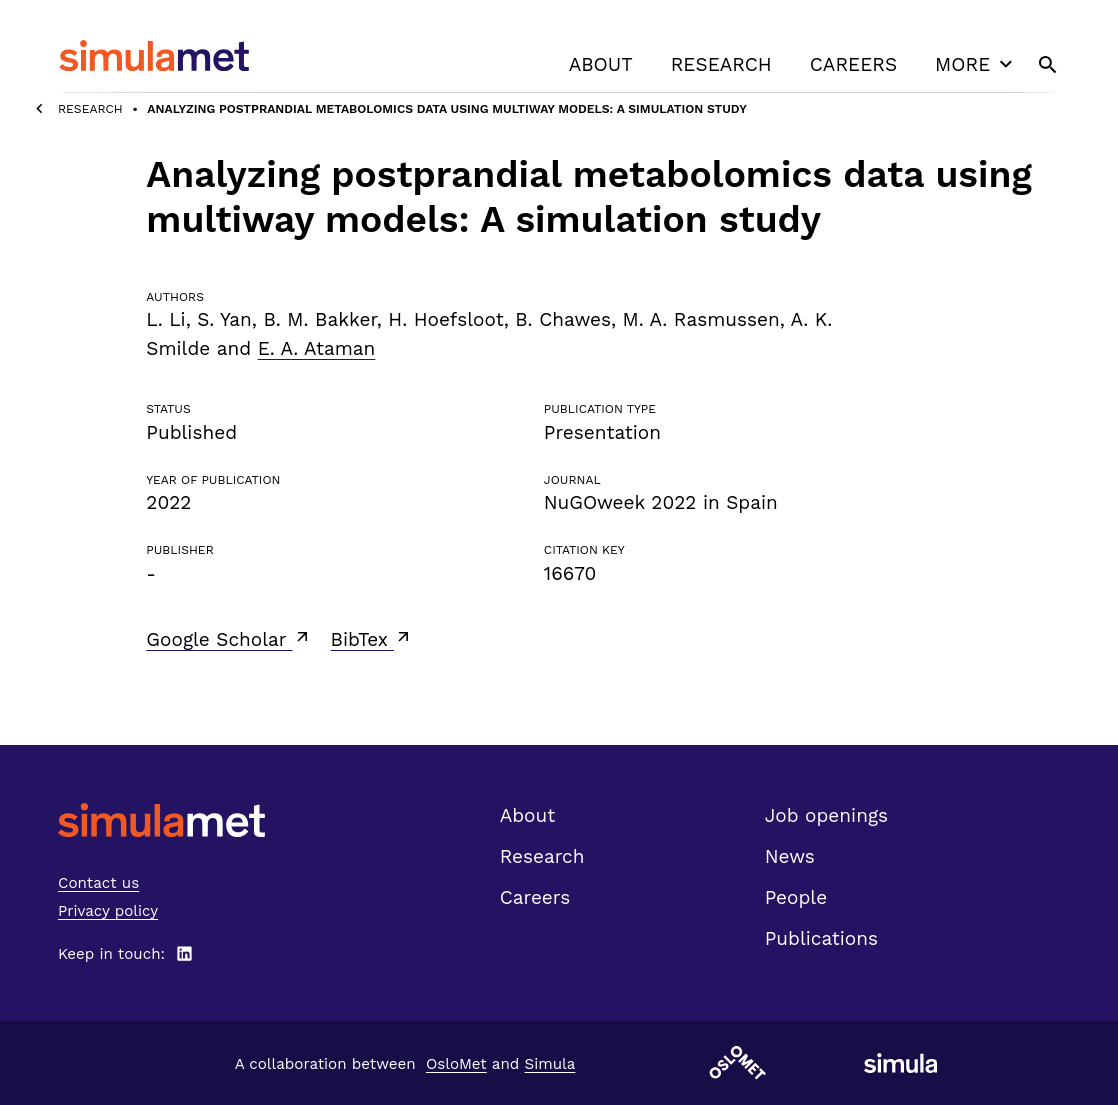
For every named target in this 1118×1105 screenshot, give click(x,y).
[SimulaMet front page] (161, 820)
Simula (550, 1064)
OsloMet (456, 1064)
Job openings (826, 815)
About (601, 64)
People (796, 897)
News (790, 856)
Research (721, 64)
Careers (853, 64)
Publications (821, 938)
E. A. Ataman (317, 348)
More (976, 64)
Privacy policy (108, 911)
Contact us (98, 883)
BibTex (372, 639)
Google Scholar (228, 639)
